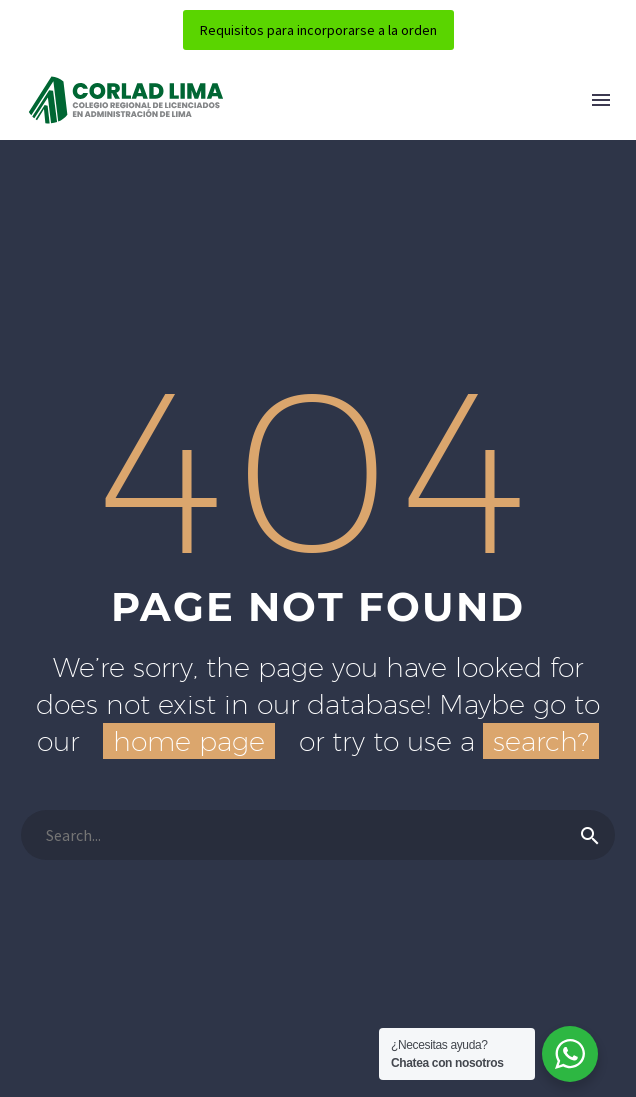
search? (541, 741)
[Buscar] (318, 835)
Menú (601, 100)
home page (189, 741)
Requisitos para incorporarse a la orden (318, 30)
